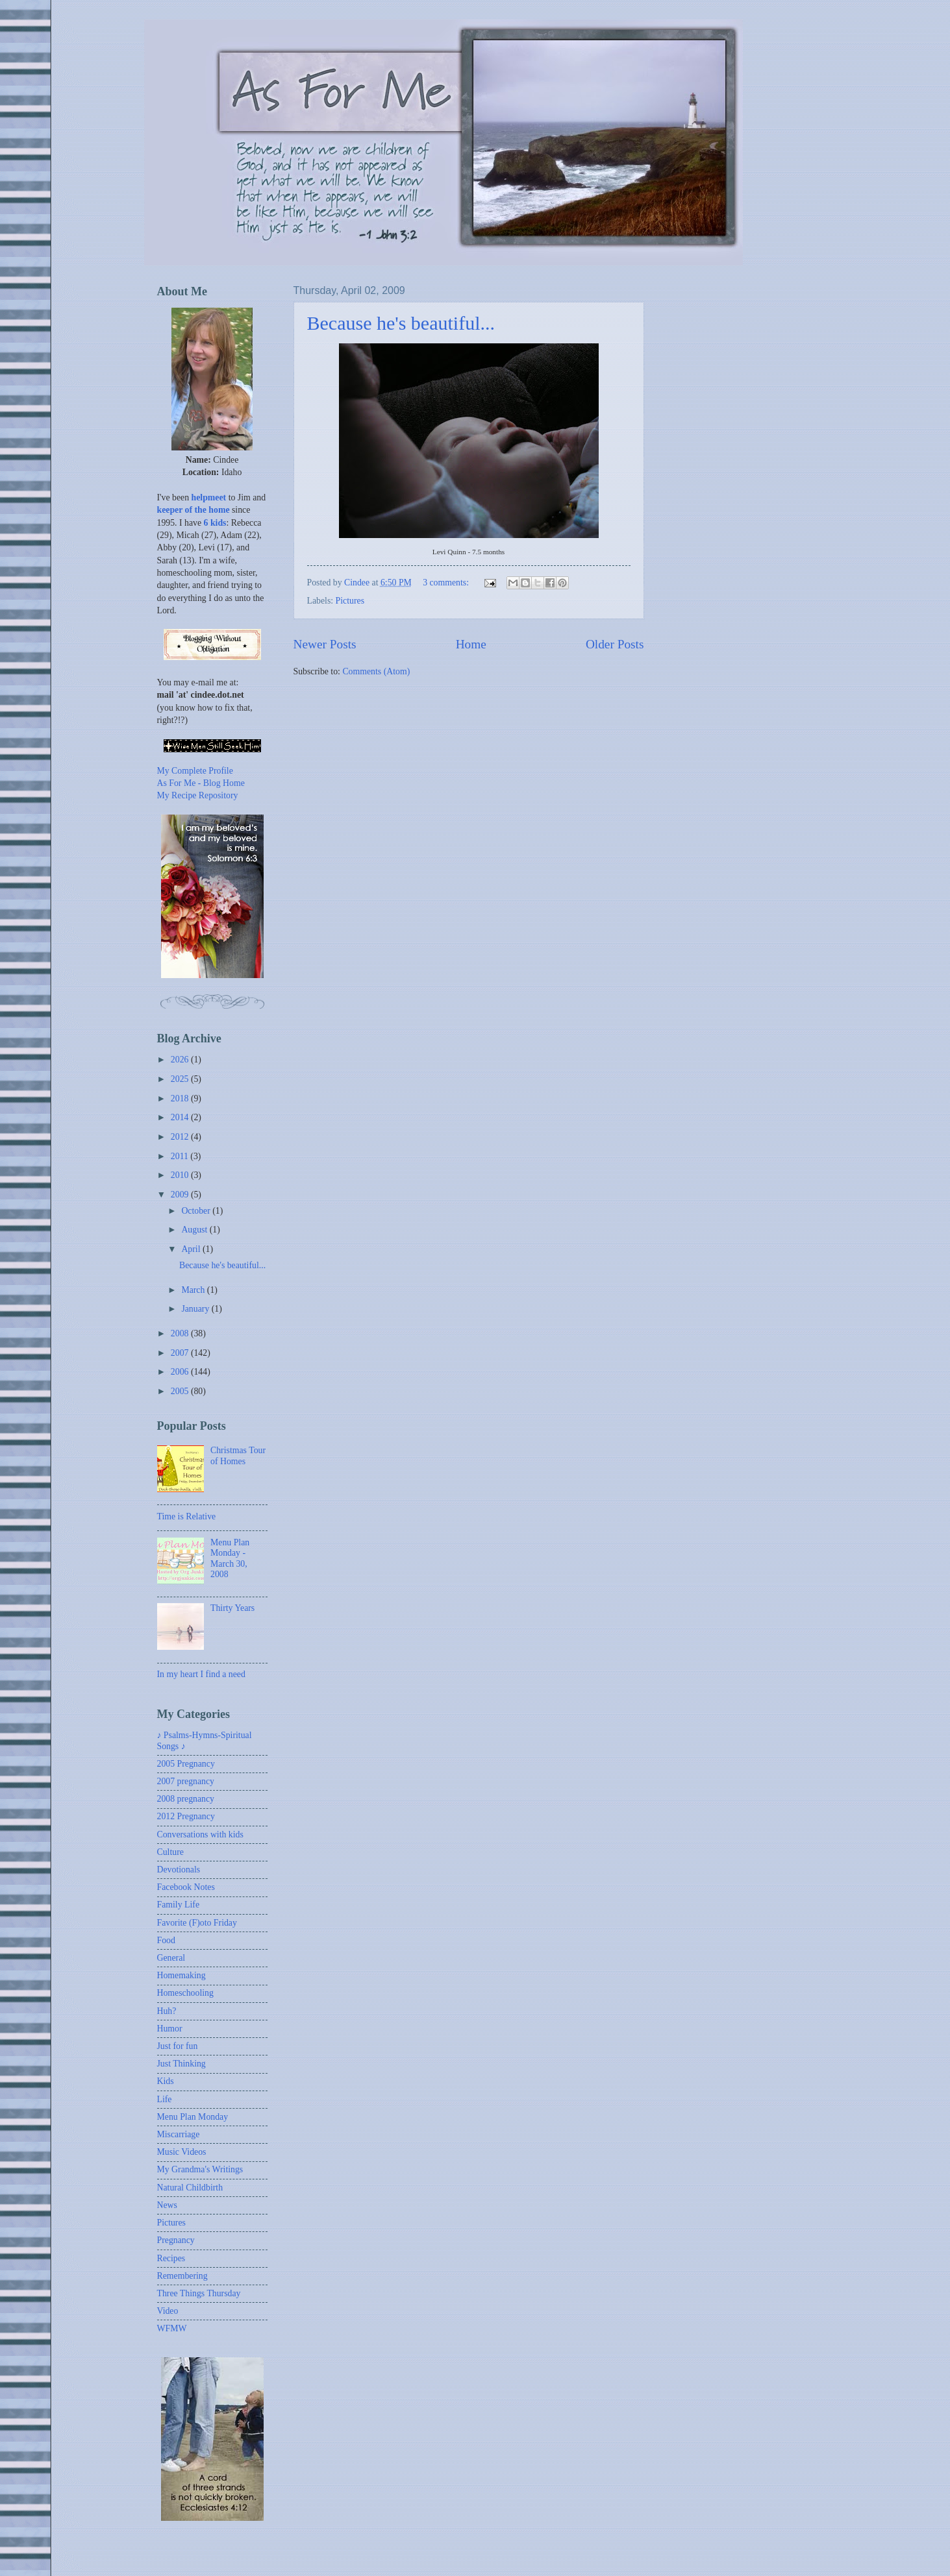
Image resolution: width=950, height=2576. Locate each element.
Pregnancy (176, 2240)
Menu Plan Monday (193, 2117)
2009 (181, 1194)
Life (164, 2099)
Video (168, 2311)
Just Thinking (181, 2063)
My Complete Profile (195, 771)
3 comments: (447, 582)
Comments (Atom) (376, 671)
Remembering (182, 2276)
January (196, 1309)
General (171, 1958)
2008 (181, 1333)
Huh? (167, 2011)
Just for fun (177, 2046)
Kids (165, 2081)
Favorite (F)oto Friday (197, 1923)
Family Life (178, 1904)
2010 (181, 1175)
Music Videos (181, 2152)
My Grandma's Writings (200, 2169)
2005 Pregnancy (186, 1764)
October (196, 1211)
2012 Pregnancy (186, 1816)
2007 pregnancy (186, 1781)
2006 (181, 1372)
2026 (181, 1059)
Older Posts (615, 644)
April (192, 1249)
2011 (181, 1156)
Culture (170, 1852)
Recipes (171, 2258)
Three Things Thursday (199, 2293)
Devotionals (179, 1869)
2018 (181, 1098)
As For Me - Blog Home (201, 783)
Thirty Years (232, 1608)
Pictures (350, 601)
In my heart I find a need (201, 1674)
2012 (181, 1137)
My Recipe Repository (197, 795)
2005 (181, 1391)
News (167, 2205)
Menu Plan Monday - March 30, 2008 (229, 1559)
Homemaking (181, 1975)
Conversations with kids (200, 1834)
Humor (169, 2028)
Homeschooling (185, 1993)
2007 (181, 1353)
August (195, 1229)
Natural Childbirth (190, 2187)
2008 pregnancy (186, 1799)
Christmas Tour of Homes (238, 1455)
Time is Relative (186, 1516)
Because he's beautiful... (401, 323)
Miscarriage (178, 2134)
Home (471, 644)
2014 (181, 1117)
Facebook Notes (186, 1887)
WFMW (172, 2328)
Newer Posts (325, 644)
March (193, 1290)
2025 (181, 1079)
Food (166, 1940)
